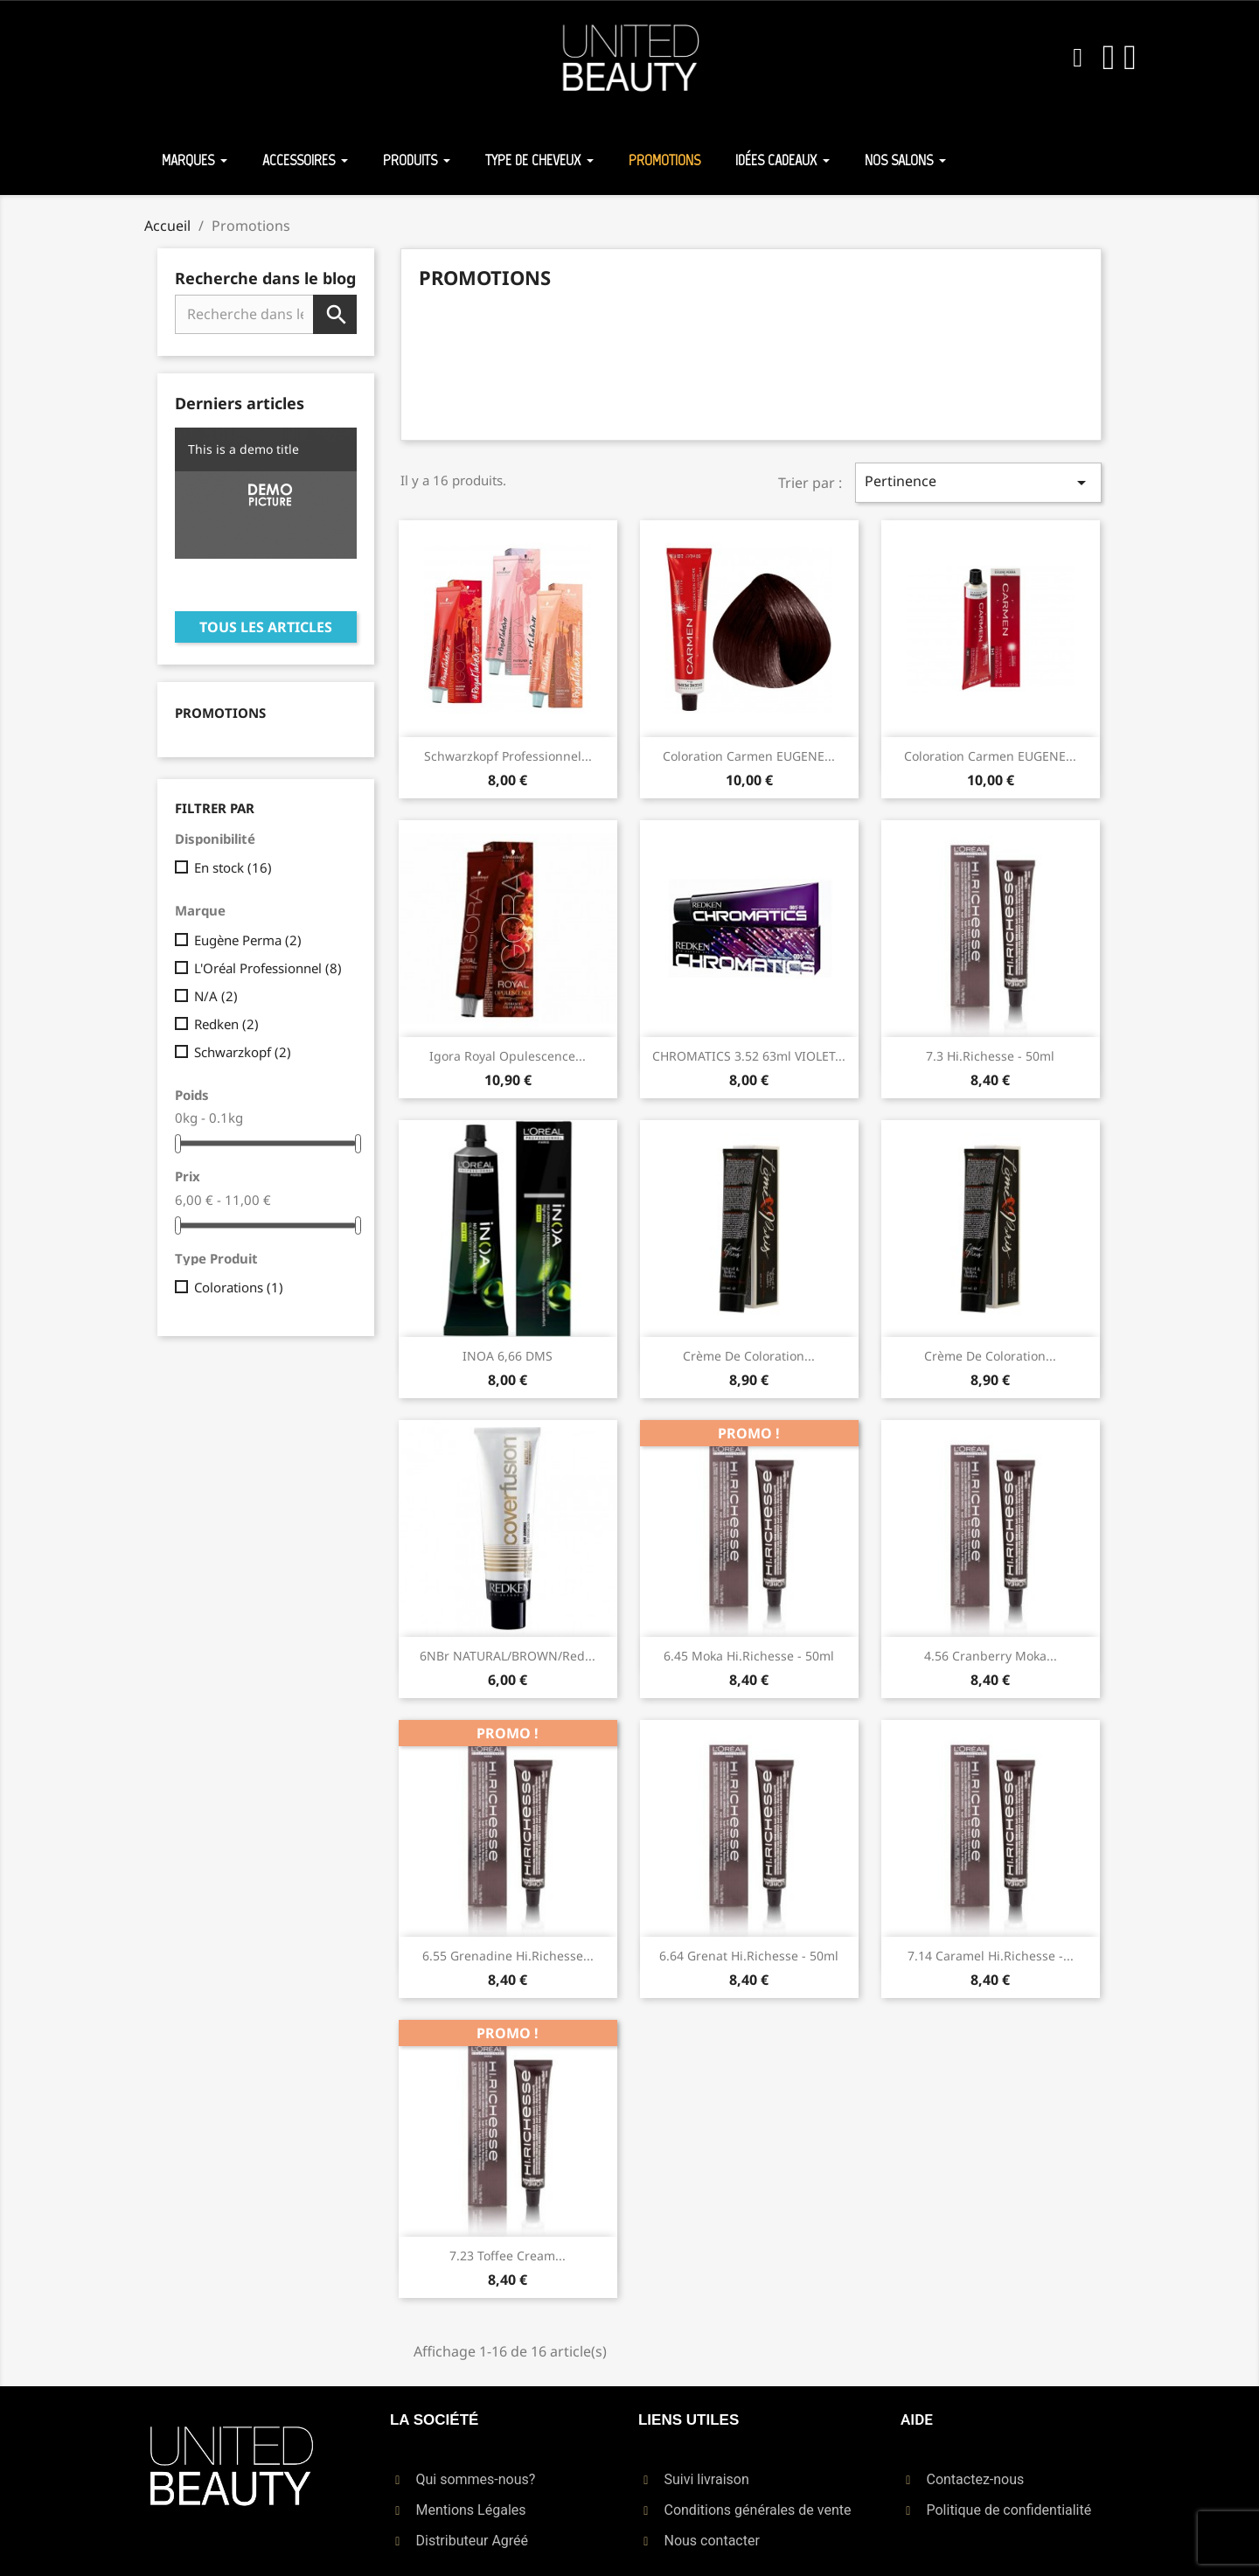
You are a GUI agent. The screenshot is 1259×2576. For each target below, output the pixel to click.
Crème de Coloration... (749, 1355)
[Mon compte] (1109, 57)
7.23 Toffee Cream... (507, 2255)
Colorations (238, 1287)
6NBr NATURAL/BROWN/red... (507, 1655)
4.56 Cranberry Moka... (990, 1655)
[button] (1078, 58)
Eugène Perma (248, 940)
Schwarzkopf (242, 1052)
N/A (216, 996)
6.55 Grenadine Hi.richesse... (508, 1955)
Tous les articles (265, 627)
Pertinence (978, 482)
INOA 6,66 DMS (508, 1355)
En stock (233, 867)
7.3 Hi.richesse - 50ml (990, 1056)
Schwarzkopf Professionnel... (508, 756)
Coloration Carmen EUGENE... (749, 756)
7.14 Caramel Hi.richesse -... (991, 1955)
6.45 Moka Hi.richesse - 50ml (749, 1655)
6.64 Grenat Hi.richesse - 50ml (748, 1955)
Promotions (220, 712)
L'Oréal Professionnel (268, 968)
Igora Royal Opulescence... (507, 1056)
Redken (226, 1024)
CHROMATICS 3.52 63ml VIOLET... (748, 1056)
